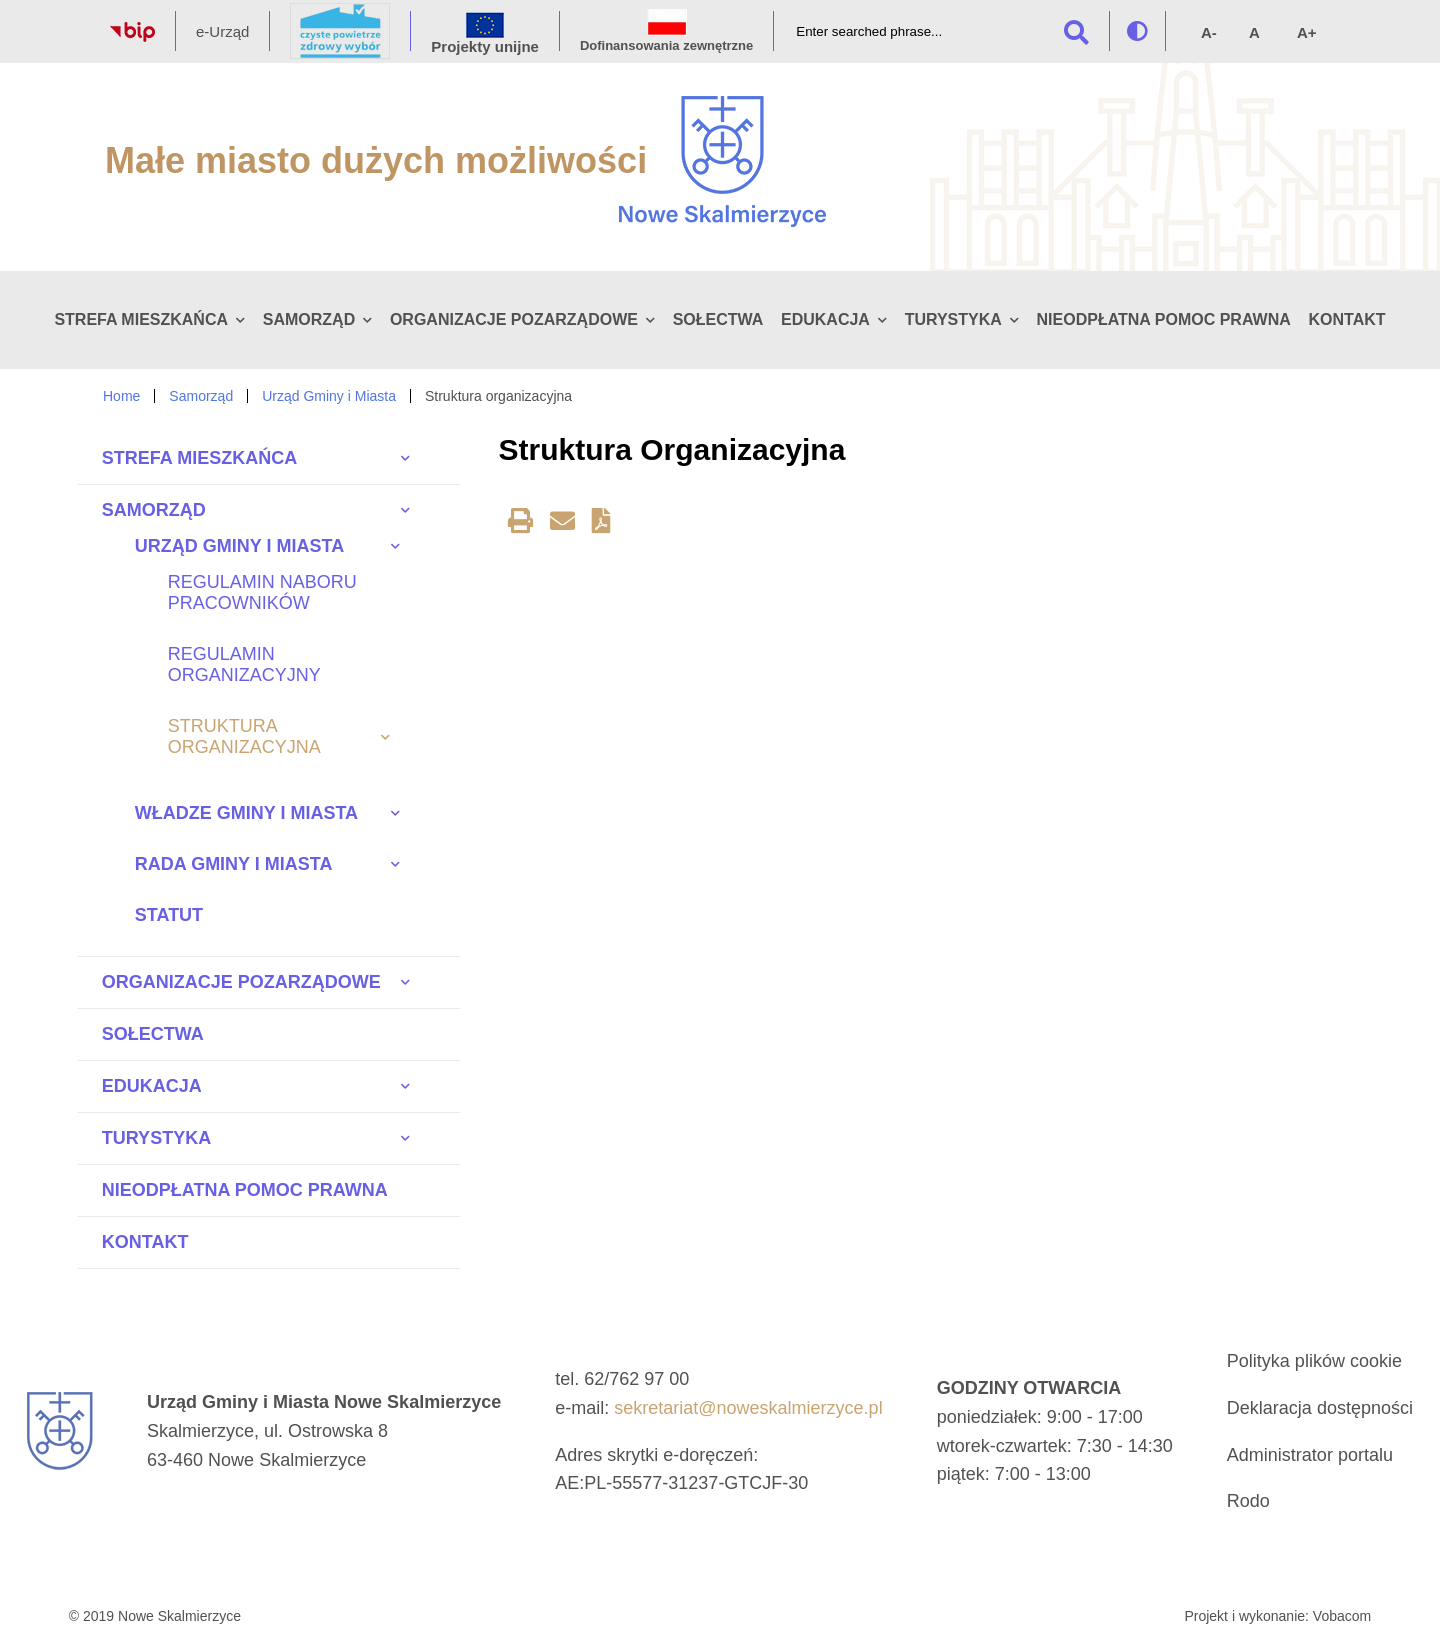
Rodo (1248, 1501)
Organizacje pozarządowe (514, 319)
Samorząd (309, 319)
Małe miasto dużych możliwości (376, 160)
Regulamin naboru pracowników (262, 592)
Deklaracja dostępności (1320, 1408)
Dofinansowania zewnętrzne (666, 45)
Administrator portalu (1310, 1455)
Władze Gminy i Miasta (246, 813)
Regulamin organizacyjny (244, 664)
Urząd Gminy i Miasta (329, 396)
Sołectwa (718, 319)
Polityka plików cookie (1314, 1361)
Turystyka (953, 319)
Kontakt (1346, 319)
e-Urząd (222, 31)
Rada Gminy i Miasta (234, 864)
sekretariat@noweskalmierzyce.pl (748, 1408)
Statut (169, 915)
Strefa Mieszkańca (141, 319)
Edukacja (825, 319)
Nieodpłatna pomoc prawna (1164, 319)
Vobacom (1342, 1616)
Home (121, 396)
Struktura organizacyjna (244, 736)
